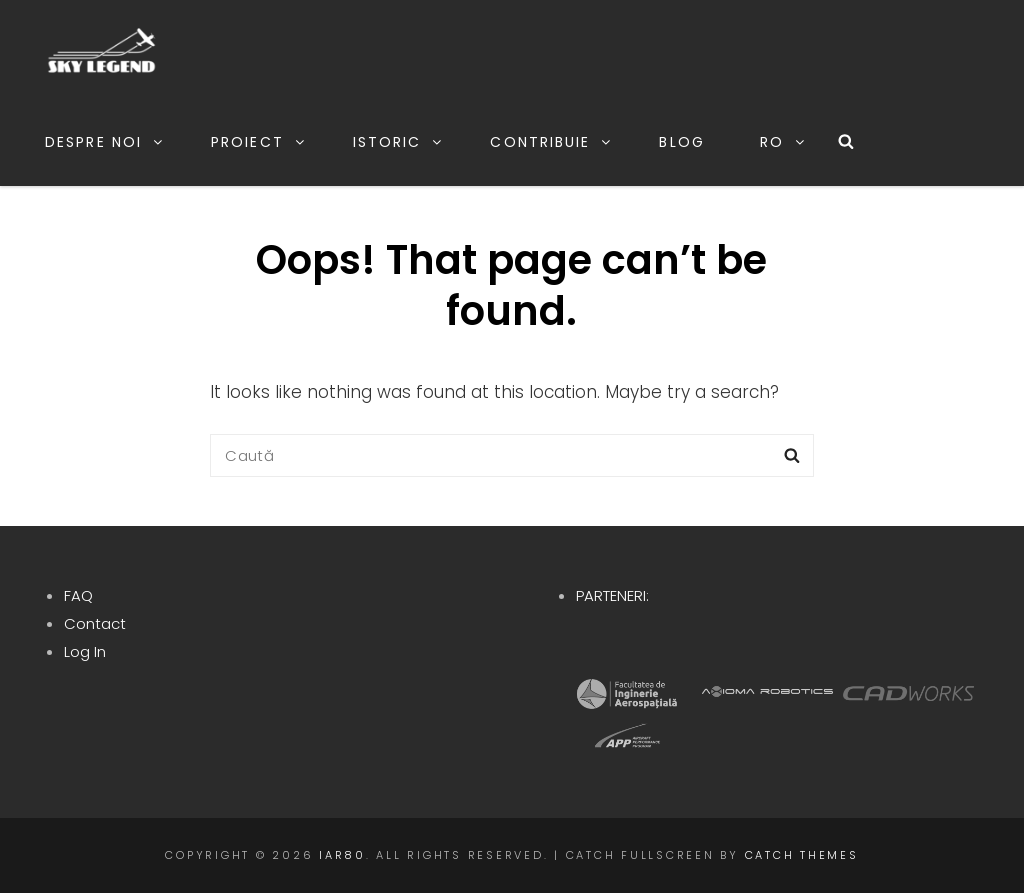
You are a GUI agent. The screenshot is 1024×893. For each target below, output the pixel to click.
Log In (85, 651)
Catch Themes (802, 855)
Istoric (399, 142)
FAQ (78, 595)
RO (783, 142)
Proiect (259, 142)
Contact (95, 623)
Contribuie (551, 142)
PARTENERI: (612, 595)
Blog (681, 142)
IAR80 (342, 855)
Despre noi (105, 142)
